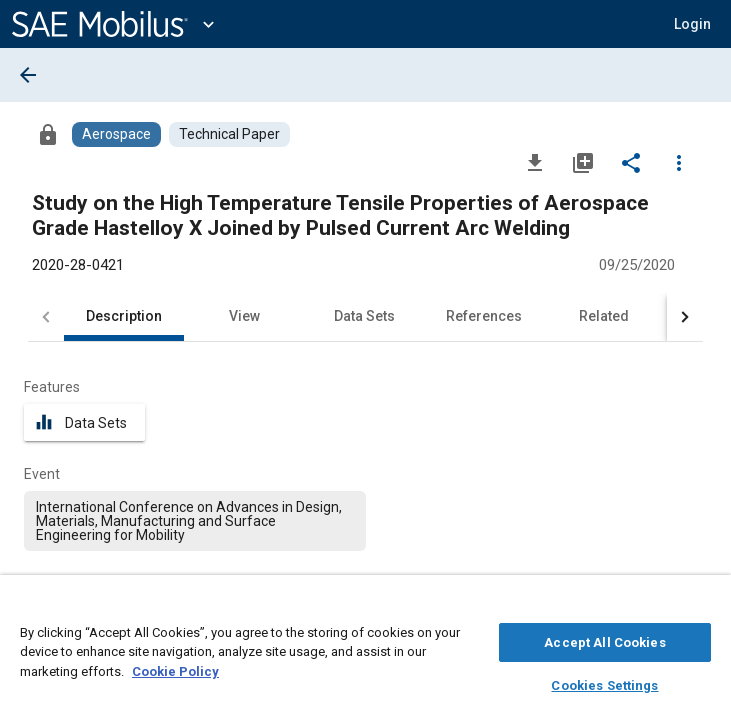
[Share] (631, 162)
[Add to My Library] (583, 162)
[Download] (535, 162)
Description (124, 316)
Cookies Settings (604, 682)
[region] (365, 652)
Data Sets (364, 316)
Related (604, 316)
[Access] (48, 134)
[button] (692, 24)
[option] (195, 521)
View (244, 316)
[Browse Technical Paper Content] (229, 134)
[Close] (705, 606)
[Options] (679, 162)
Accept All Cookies (604, 639)
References (484, 316)
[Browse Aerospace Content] (116, 134)
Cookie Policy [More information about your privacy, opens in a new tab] (175, 668)
